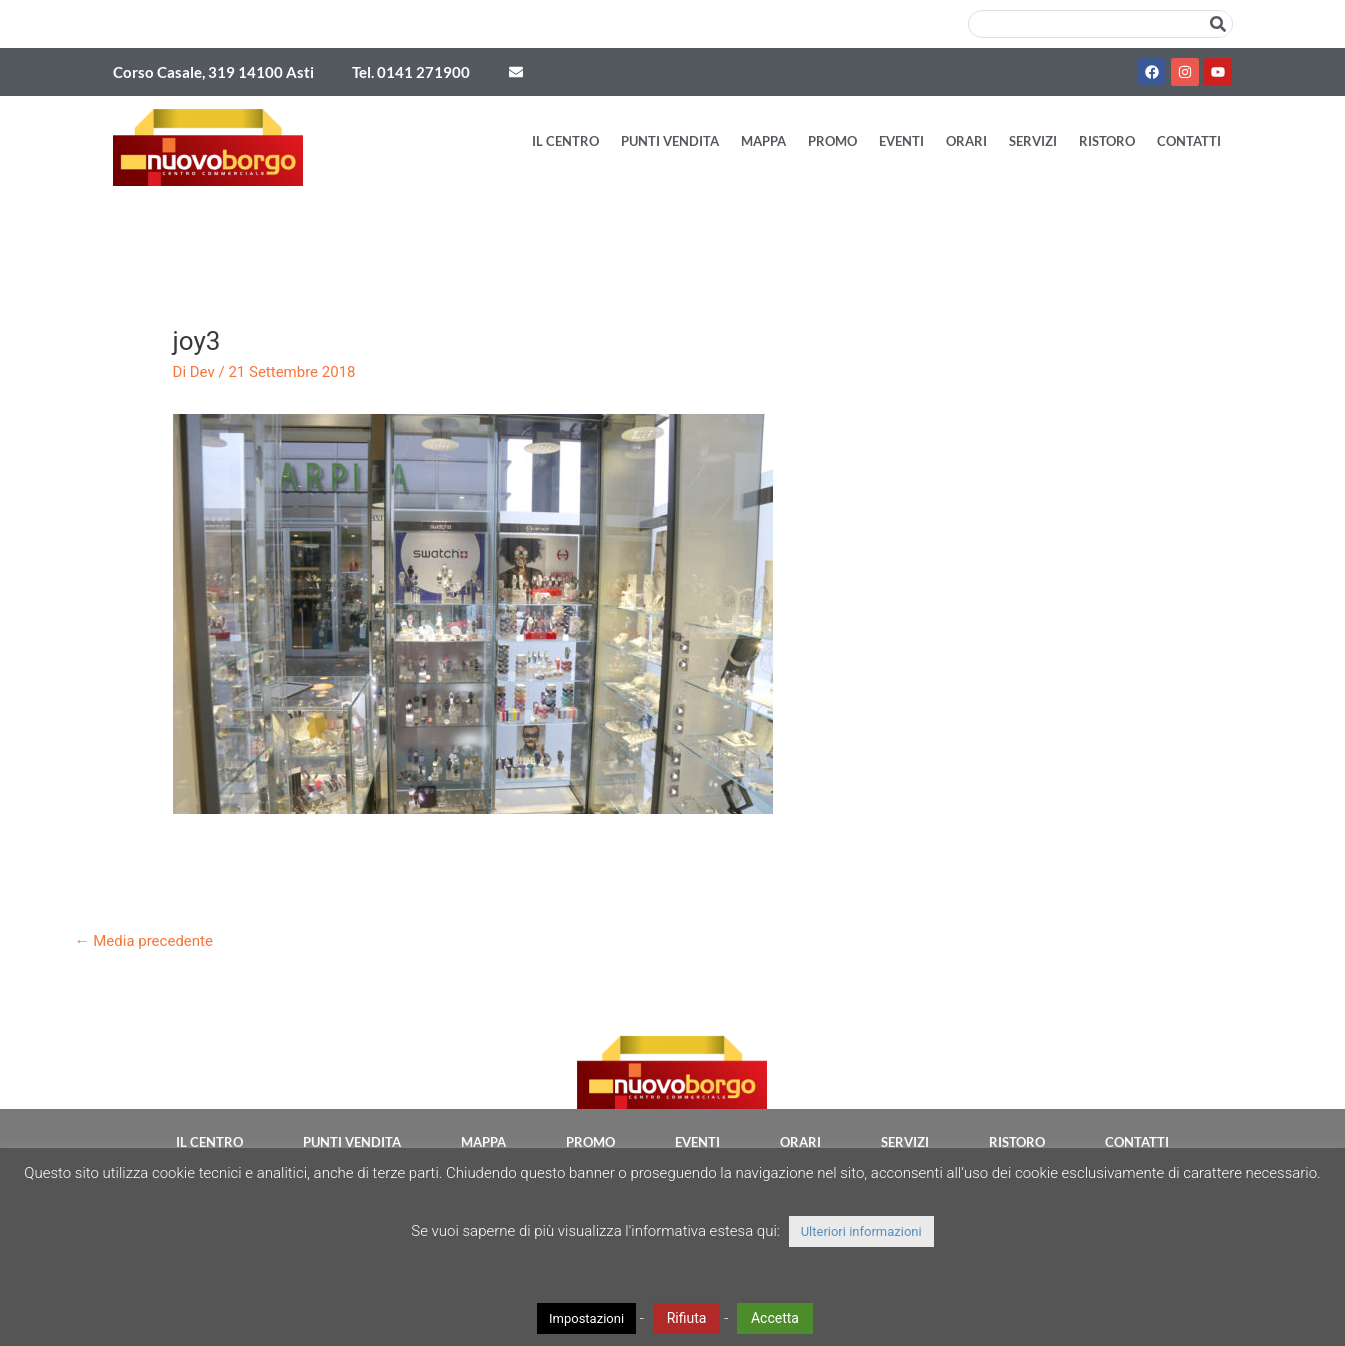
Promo (832, 141)
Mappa (763, 141)
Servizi (1033, 141)
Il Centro (565, 141)
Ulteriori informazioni (861, 1231)
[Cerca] (1218, 24)
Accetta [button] (775, 1318)
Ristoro (1107, 141)
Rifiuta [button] (687, 1318)
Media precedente (144, 941)
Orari (966, 141)
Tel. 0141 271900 (411, 72)
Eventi (901, 141)
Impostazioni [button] (586, 1318)
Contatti (1189, 141)
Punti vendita (670, 141)
